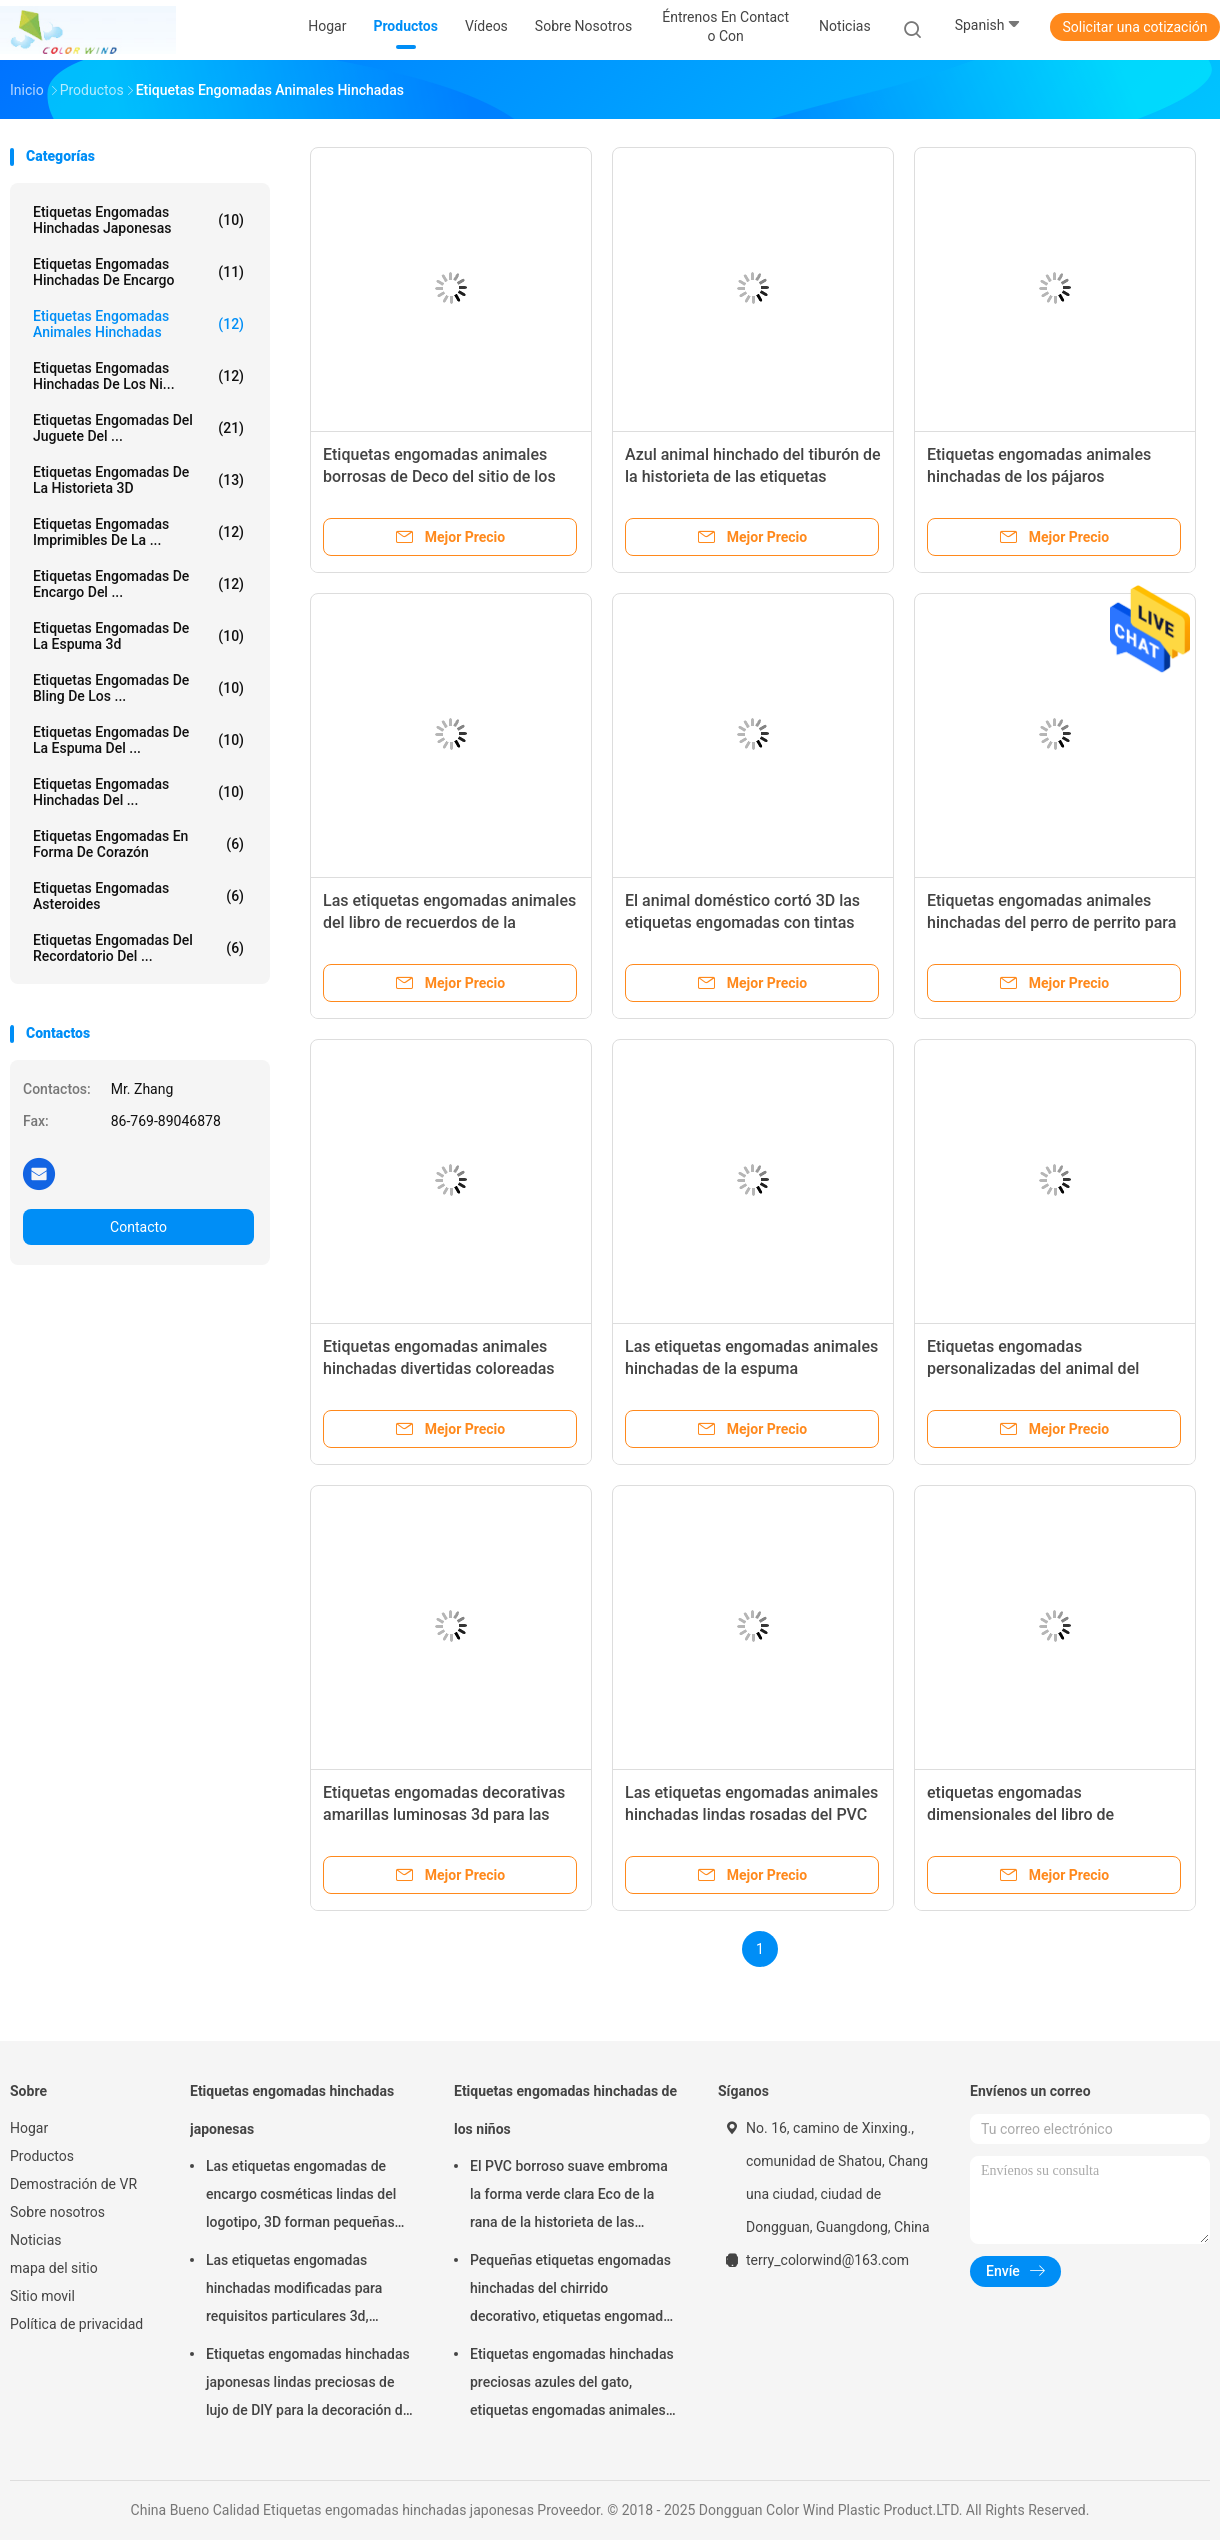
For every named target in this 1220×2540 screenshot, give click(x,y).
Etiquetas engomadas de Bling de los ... (138, 688)
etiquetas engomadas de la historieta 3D (138, 480)
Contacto (138, 1227)
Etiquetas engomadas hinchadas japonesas (138, 220)
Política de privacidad (76, 2324)
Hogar (29, 2128)
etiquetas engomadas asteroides (138, 896)
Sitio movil (42, 2296)
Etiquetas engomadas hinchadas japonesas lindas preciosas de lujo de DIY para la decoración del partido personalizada (310, 2385)
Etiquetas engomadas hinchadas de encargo (138, 272)
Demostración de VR (73, 2184)
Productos (42, 2156)
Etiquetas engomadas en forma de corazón (138, 844)
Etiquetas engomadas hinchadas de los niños (565, 2110)
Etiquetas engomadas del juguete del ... (138, 428)
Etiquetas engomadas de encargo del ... (138, 584)
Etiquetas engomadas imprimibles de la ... (138, 532)
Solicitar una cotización (1134, 27)
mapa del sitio (54, 2268)
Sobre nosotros (57, 2212)
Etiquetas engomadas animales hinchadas (138, 324)
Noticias (36, 2240)
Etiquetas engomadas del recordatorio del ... (138, 948)
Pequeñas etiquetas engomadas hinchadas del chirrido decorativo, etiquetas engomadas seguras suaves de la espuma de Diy (574, 2291)
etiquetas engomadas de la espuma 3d (138, 636)
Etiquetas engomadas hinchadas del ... (138, 792)
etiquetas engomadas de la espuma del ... (138, 740)
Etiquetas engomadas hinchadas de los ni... (138, 376)
